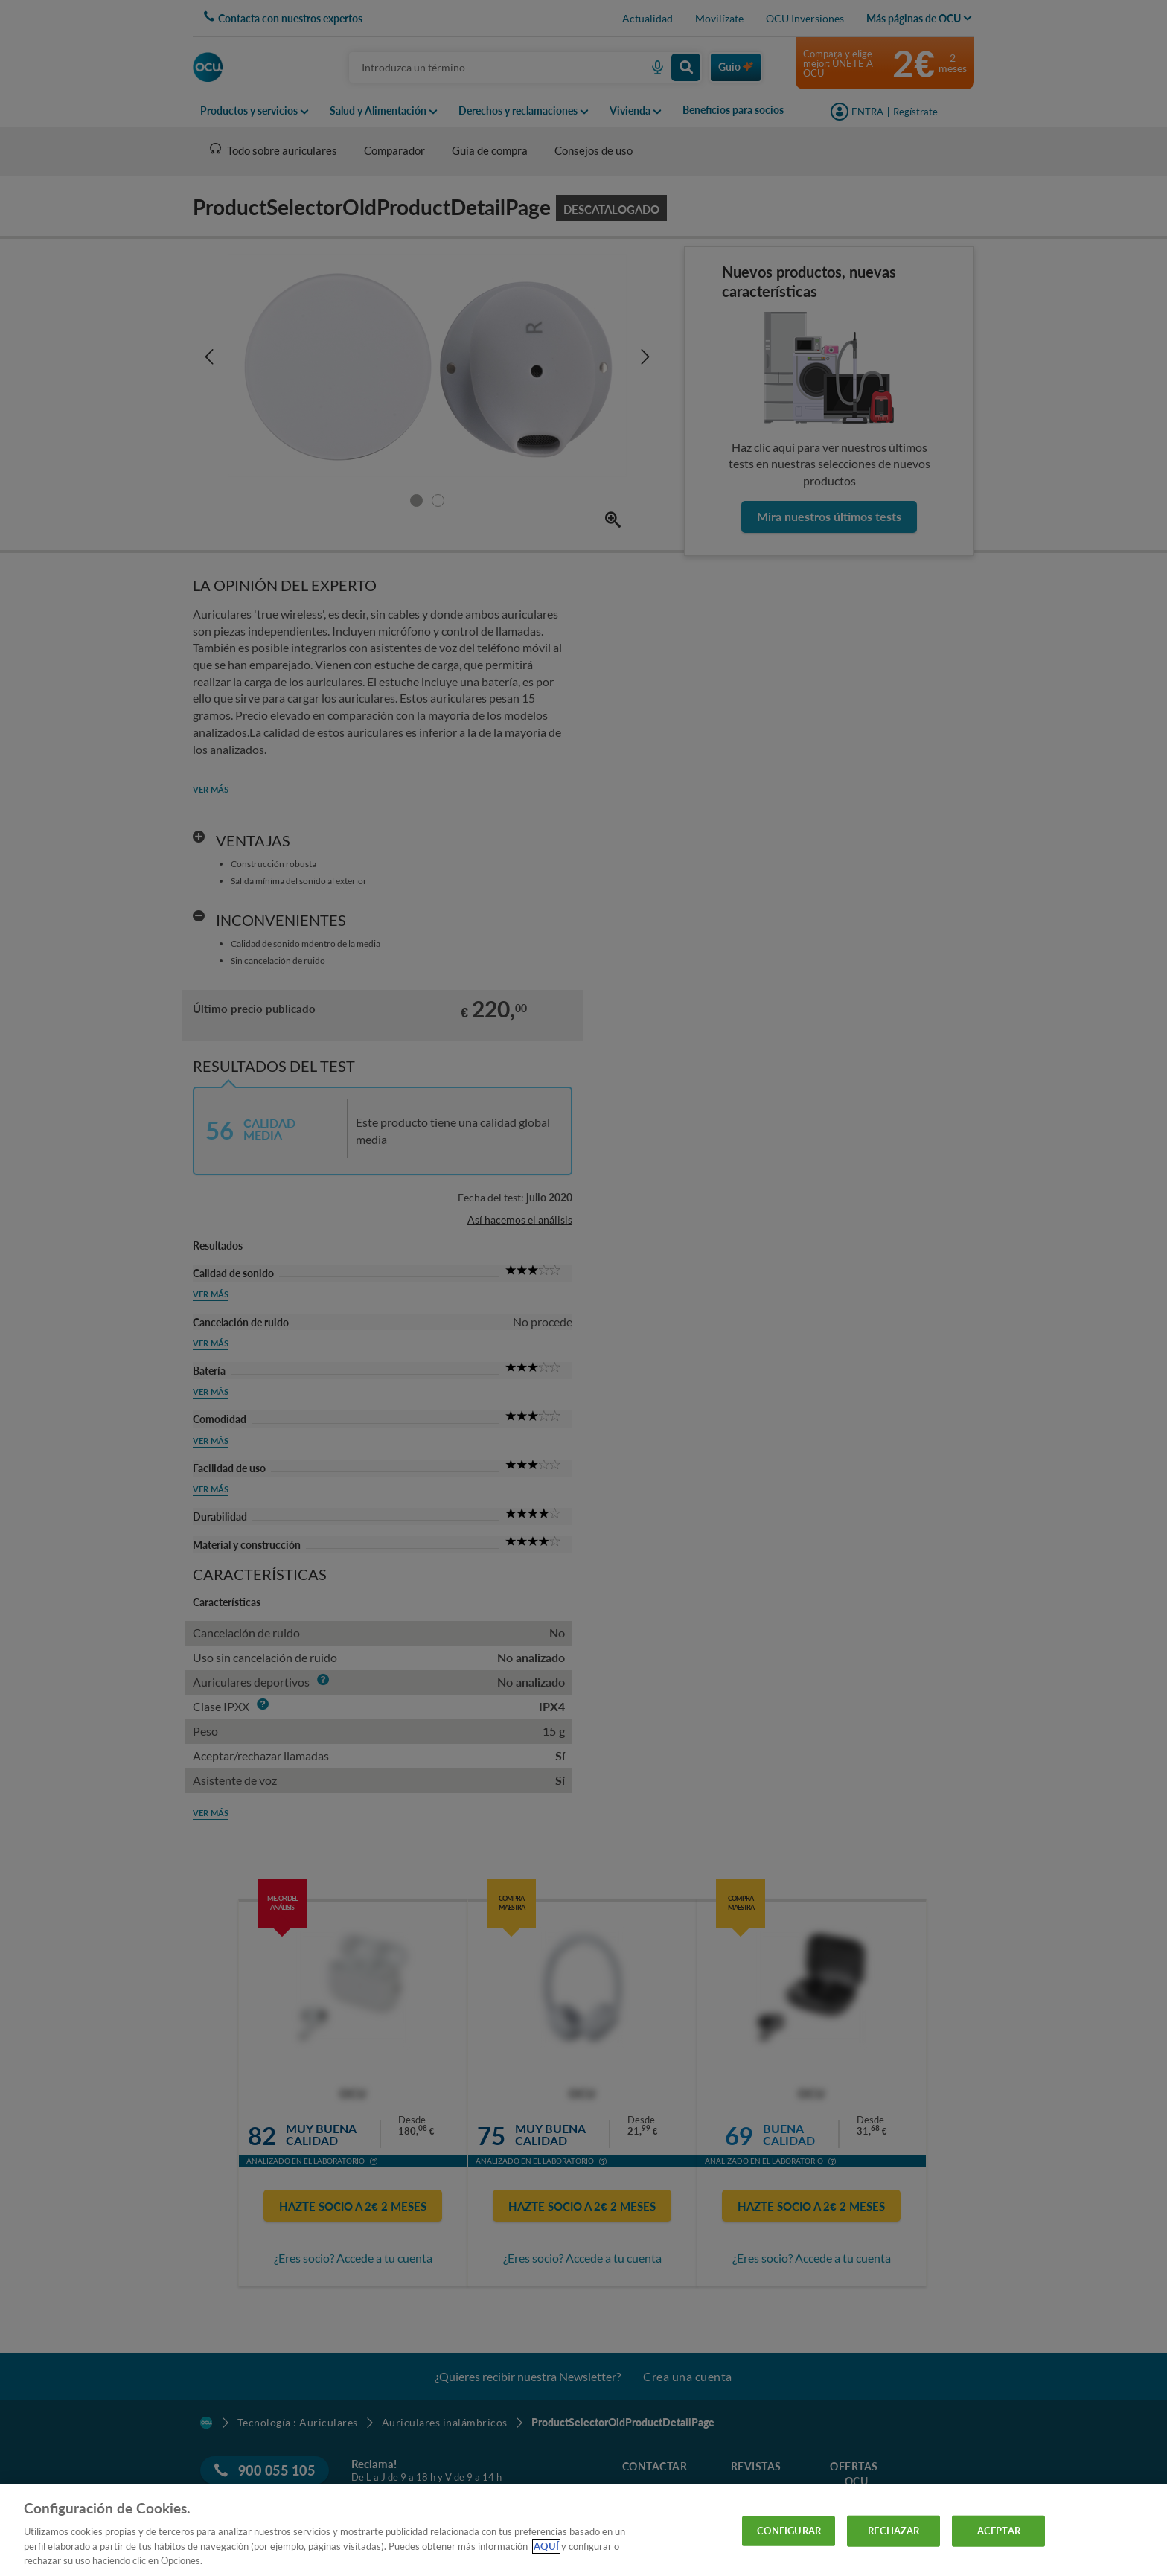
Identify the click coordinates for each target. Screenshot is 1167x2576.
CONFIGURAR (789, 2531)
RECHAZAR (893, 2531)
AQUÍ (546, 2546)
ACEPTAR (998, 2531)
